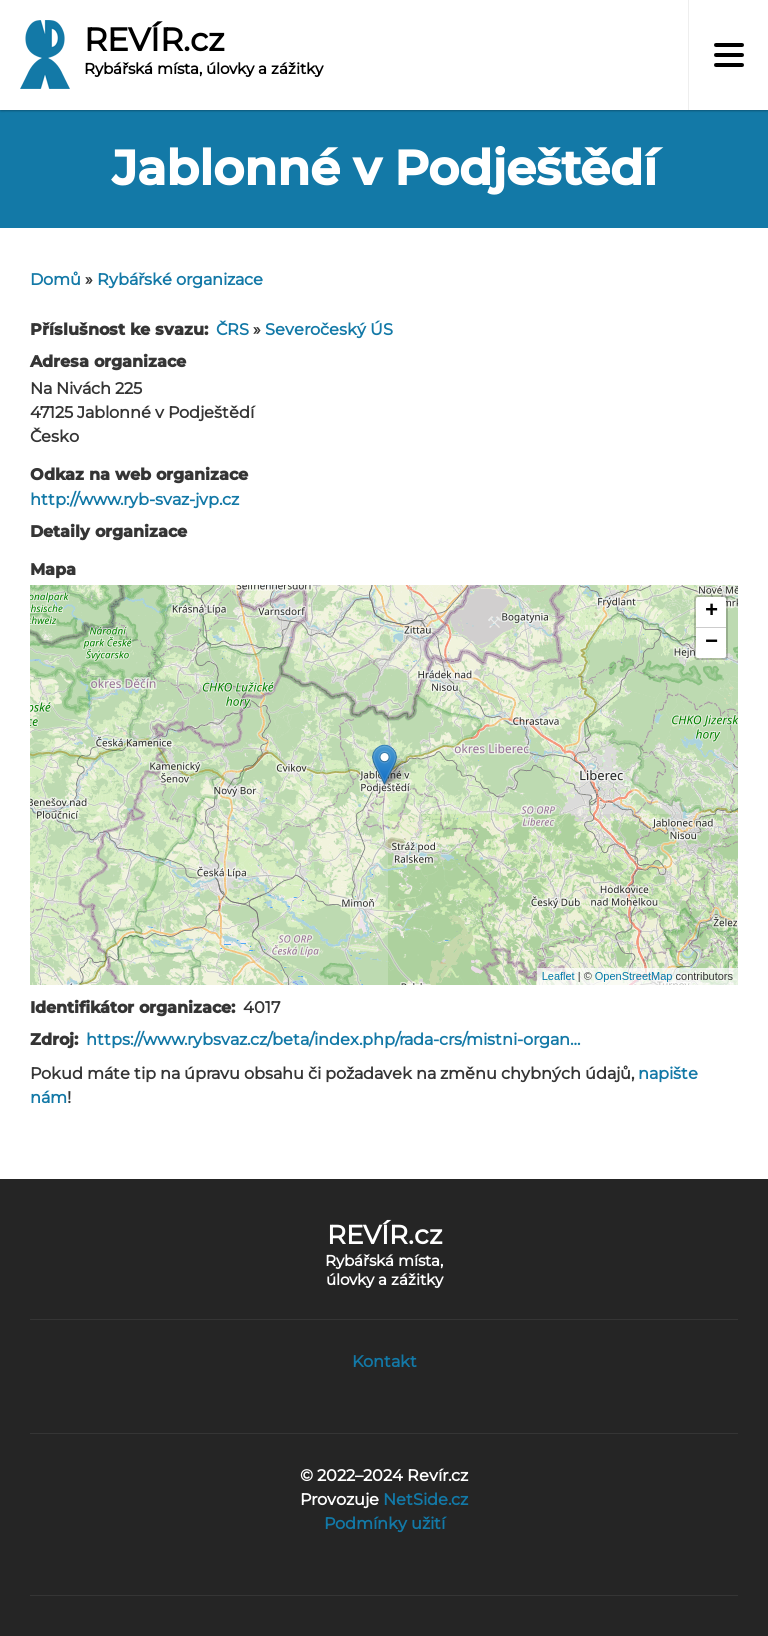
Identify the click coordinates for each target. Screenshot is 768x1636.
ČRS (232, 329)
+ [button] (711, 612)
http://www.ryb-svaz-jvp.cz (134, 499)
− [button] (711, 643)
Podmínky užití (384, 1523)
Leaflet (558, 976)
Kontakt (384, 1361)
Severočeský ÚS (329, 329)
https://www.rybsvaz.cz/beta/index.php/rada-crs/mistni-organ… (333, 1039)
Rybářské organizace (180, 279)
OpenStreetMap (634, 976)
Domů (55, 279)
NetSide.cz (425, 1499)
